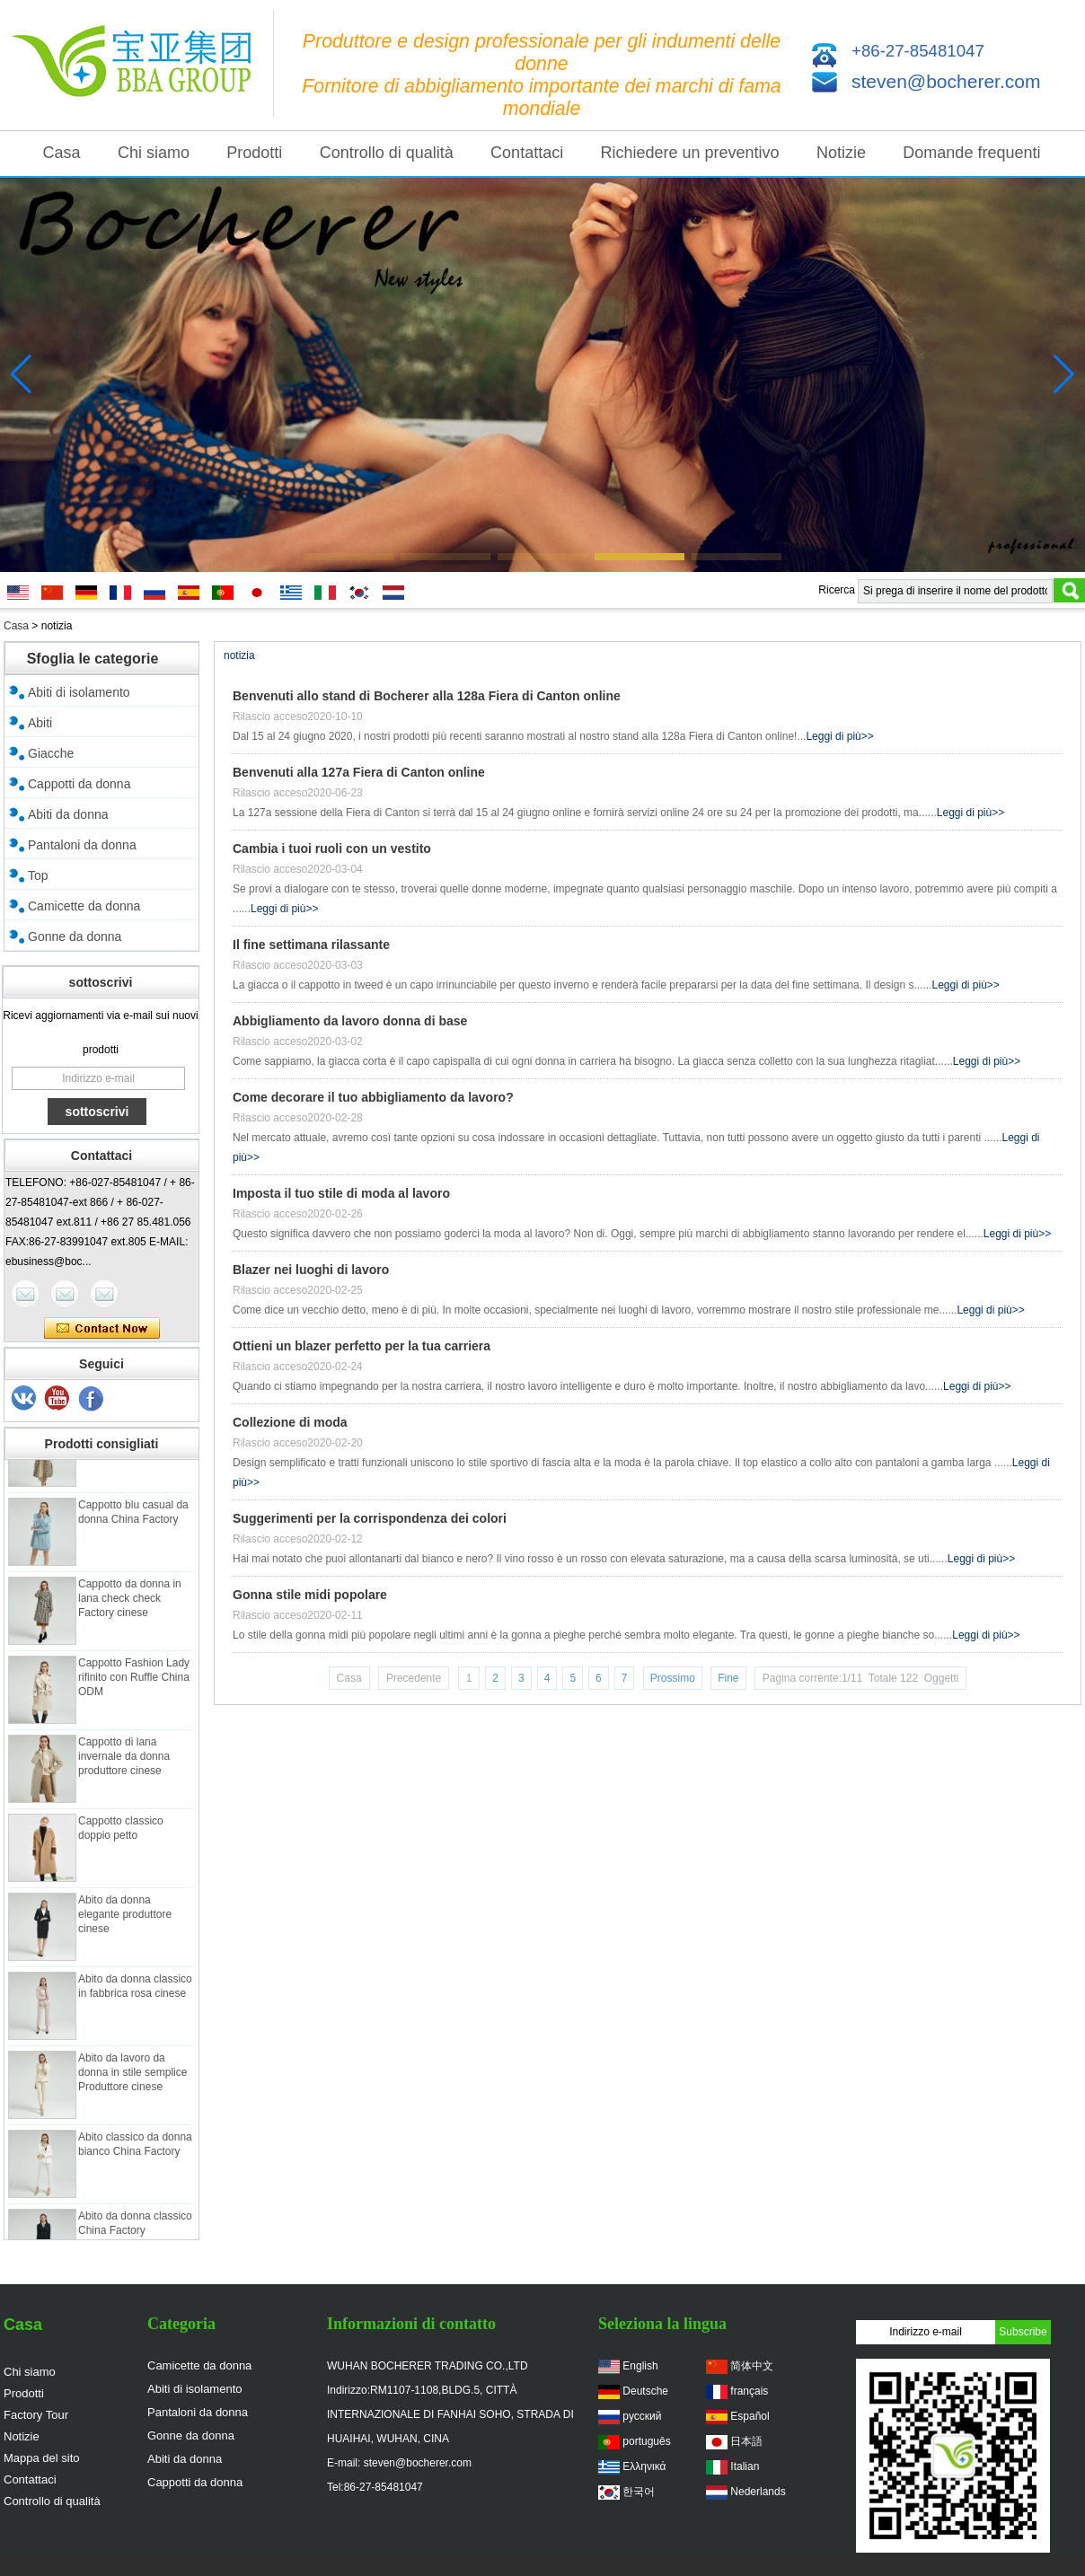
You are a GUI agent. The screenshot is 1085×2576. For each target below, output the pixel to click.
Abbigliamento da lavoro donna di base (350, 1021)
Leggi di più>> (839, 736)
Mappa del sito (42, 2458)
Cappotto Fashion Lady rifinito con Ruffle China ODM (134, 1685)
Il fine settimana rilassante (311, 944)
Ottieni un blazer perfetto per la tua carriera (361, 1346)
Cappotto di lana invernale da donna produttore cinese (124, 1764)
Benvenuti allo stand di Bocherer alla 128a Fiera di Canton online (427, 696)
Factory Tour (36, 2415)
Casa (62, 153)
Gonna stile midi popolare (310, 1594)
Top (38, 875)
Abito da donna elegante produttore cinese (125, 1922)
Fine (728, 1678)
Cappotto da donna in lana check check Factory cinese (129, 1606)
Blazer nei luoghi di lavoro (311, 1269)
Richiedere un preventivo (690, 153)
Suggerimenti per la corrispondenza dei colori (370, 1518)
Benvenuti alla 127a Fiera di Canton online (359, 772)
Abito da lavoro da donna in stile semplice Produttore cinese (132, 2080)
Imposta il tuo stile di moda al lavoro (341, 1193)
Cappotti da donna (79, 784)
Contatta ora (102, 1329)
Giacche (51, 753)
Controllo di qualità (387, 153)
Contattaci (526, 153)
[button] (348, 556)
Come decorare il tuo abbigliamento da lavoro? (373, 1097)
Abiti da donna (68, 814)
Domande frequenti (971, 153)
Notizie (841, 153)
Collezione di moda (290, 1422)
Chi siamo (154, 153)
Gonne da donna (74, 936)
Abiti (40, 723)
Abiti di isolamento (79, 692)
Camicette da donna (84, 906)
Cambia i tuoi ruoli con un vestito (332, 848)
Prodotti (254, 153)
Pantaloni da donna (82, 845)
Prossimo (672, 1678)
